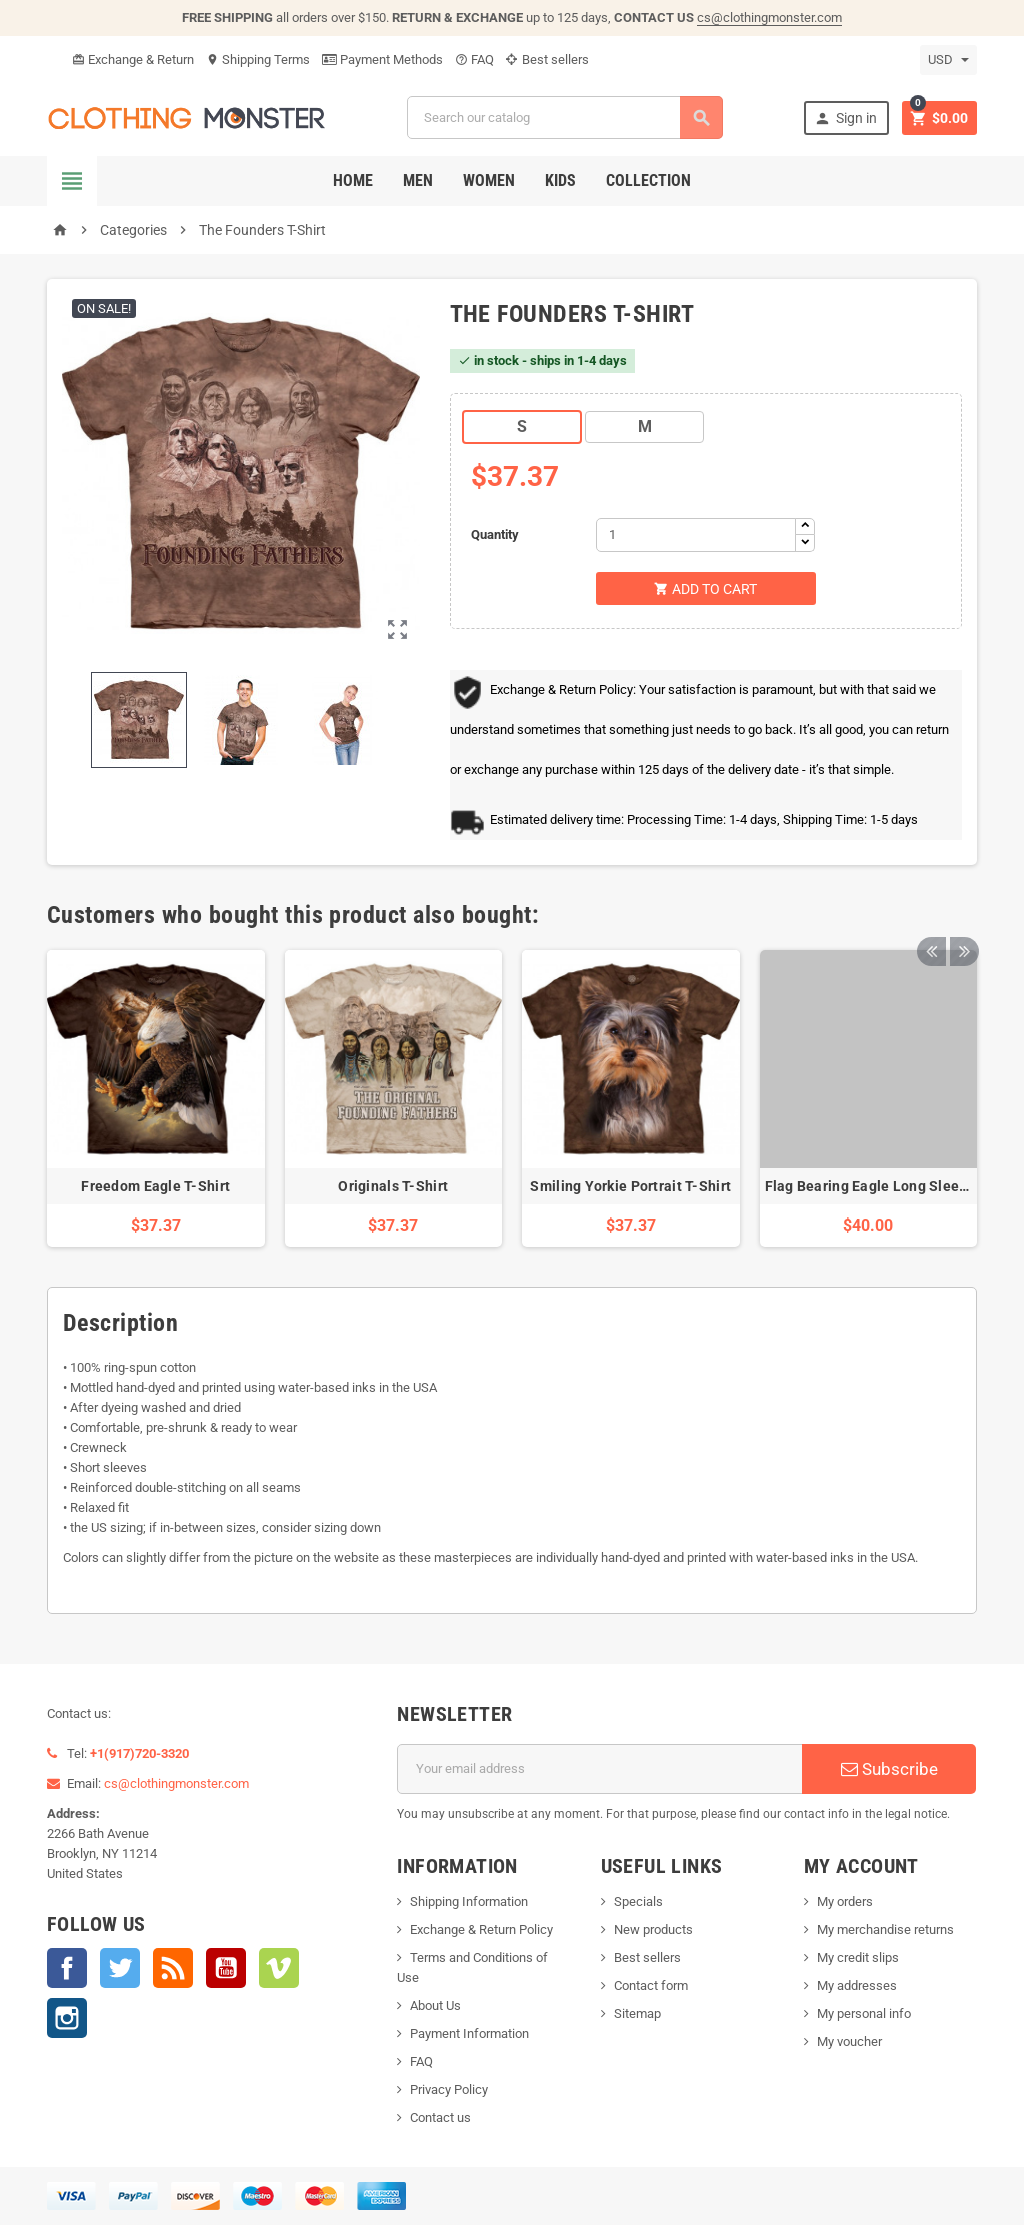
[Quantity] (696, 535)
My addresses (857, 1985)
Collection (648, 180)
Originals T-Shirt (393, 1186)
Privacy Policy (449, 2089)
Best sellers (547, 59)
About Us (435, 2005)
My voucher (849, 2041)
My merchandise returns (885, 1929)
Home (353, 180)
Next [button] (962, 916)
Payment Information (469, 2033)
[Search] (565, 117)
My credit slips (858, 1957)
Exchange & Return (133, 59)
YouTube (226, 1968)
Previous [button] (931, 916)
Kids (560, 180)
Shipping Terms (258, 59)
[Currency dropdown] (948, 60)
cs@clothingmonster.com (769, 17)
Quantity (495, 534)
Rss (173, 1968)
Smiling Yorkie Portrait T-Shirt (630, 1186)
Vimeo (279, 1968)
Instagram (67, 2018)
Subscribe (889, 1769)
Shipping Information (469, 1901)
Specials (638, 1901)
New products (653, 1929)
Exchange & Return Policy (481, 1929)
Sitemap (637, 2013)
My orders (845, 1901)
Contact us (440, 2117)
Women (489, 180)
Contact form (651, 1985)
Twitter (120, 1968)
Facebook (67, 1968)
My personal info (864, 2013)
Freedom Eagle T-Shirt (155, 1186)
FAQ (474, 59)
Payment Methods (382, 59)
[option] (156, 1099)
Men (418, 180)
